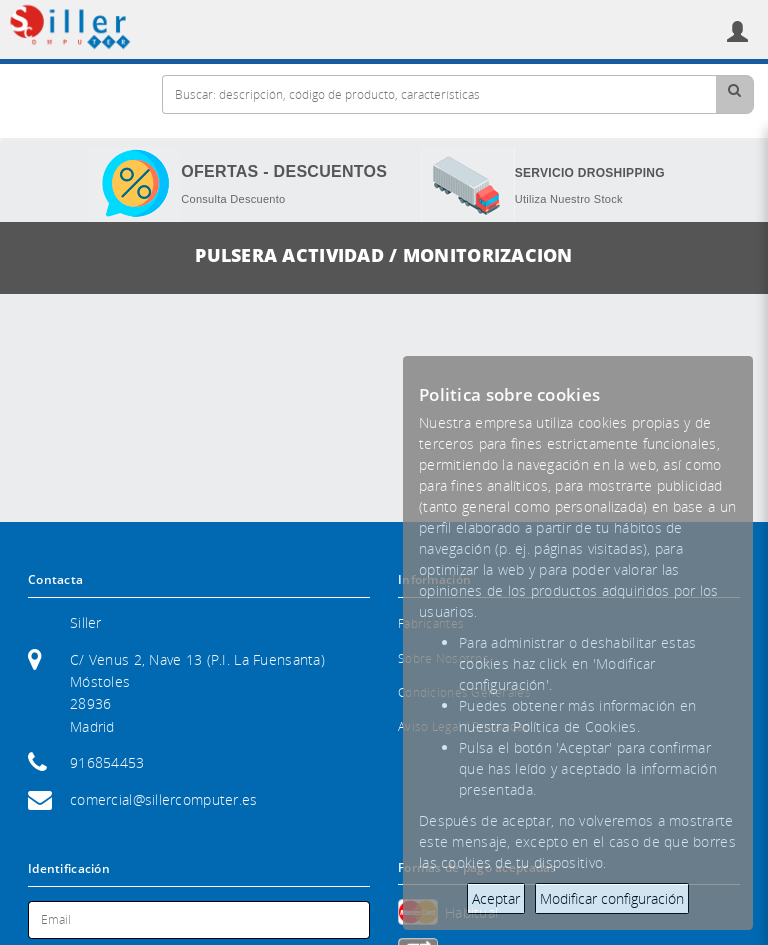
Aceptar (496, 898)
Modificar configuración (612, 898)
